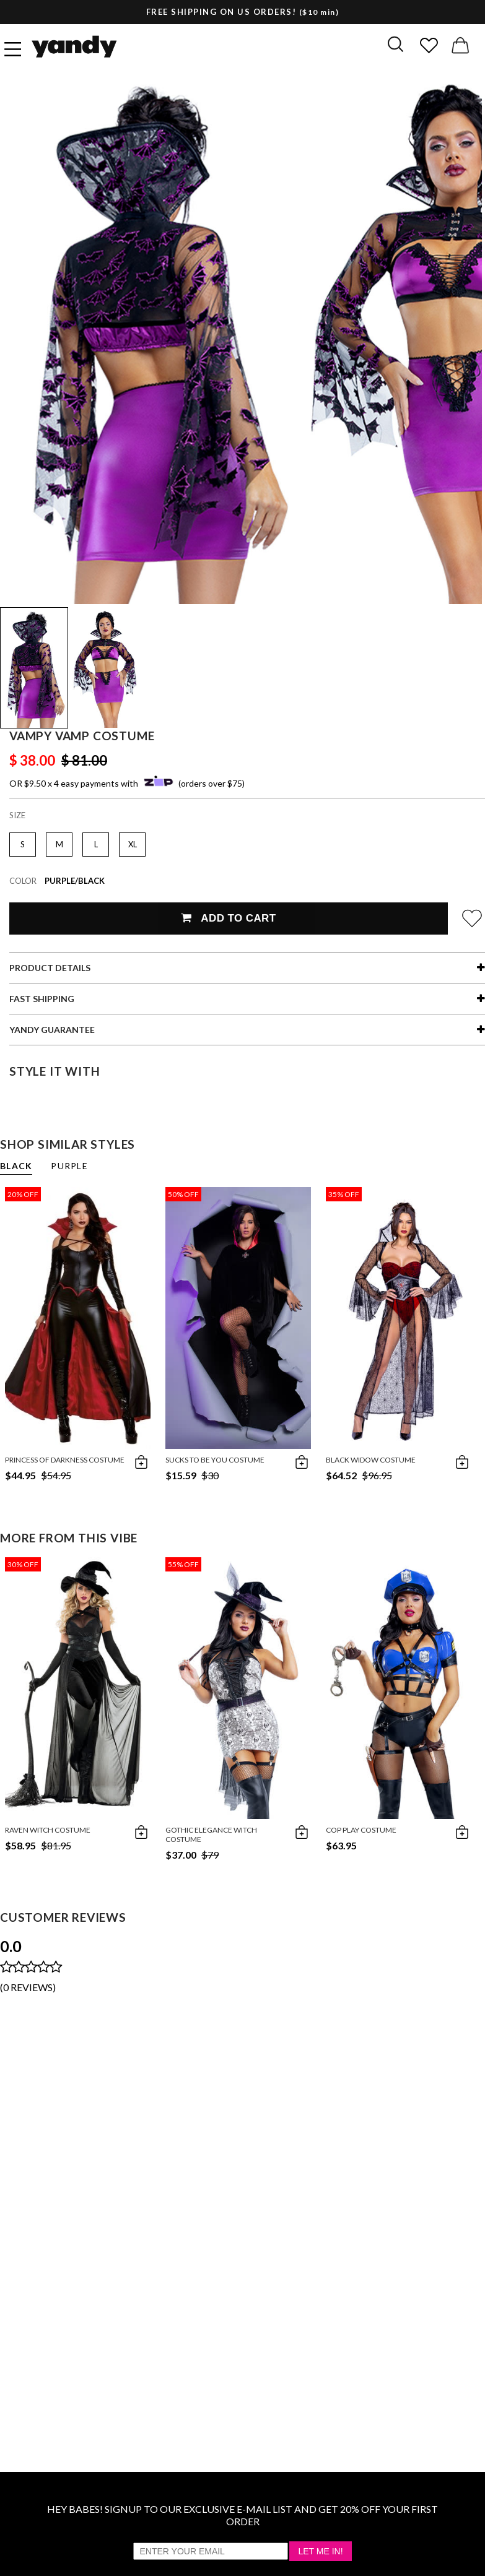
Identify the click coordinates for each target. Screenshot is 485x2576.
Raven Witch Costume (47, 1830)
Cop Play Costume (361, 1830)
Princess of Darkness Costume (65, 1459)
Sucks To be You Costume (214, 1459)
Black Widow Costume (371, 1459)
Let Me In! (320, 2551)
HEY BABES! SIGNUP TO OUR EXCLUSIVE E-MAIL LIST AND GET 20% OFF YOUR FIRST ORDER (242, 2515)
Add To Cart (228, 918)
